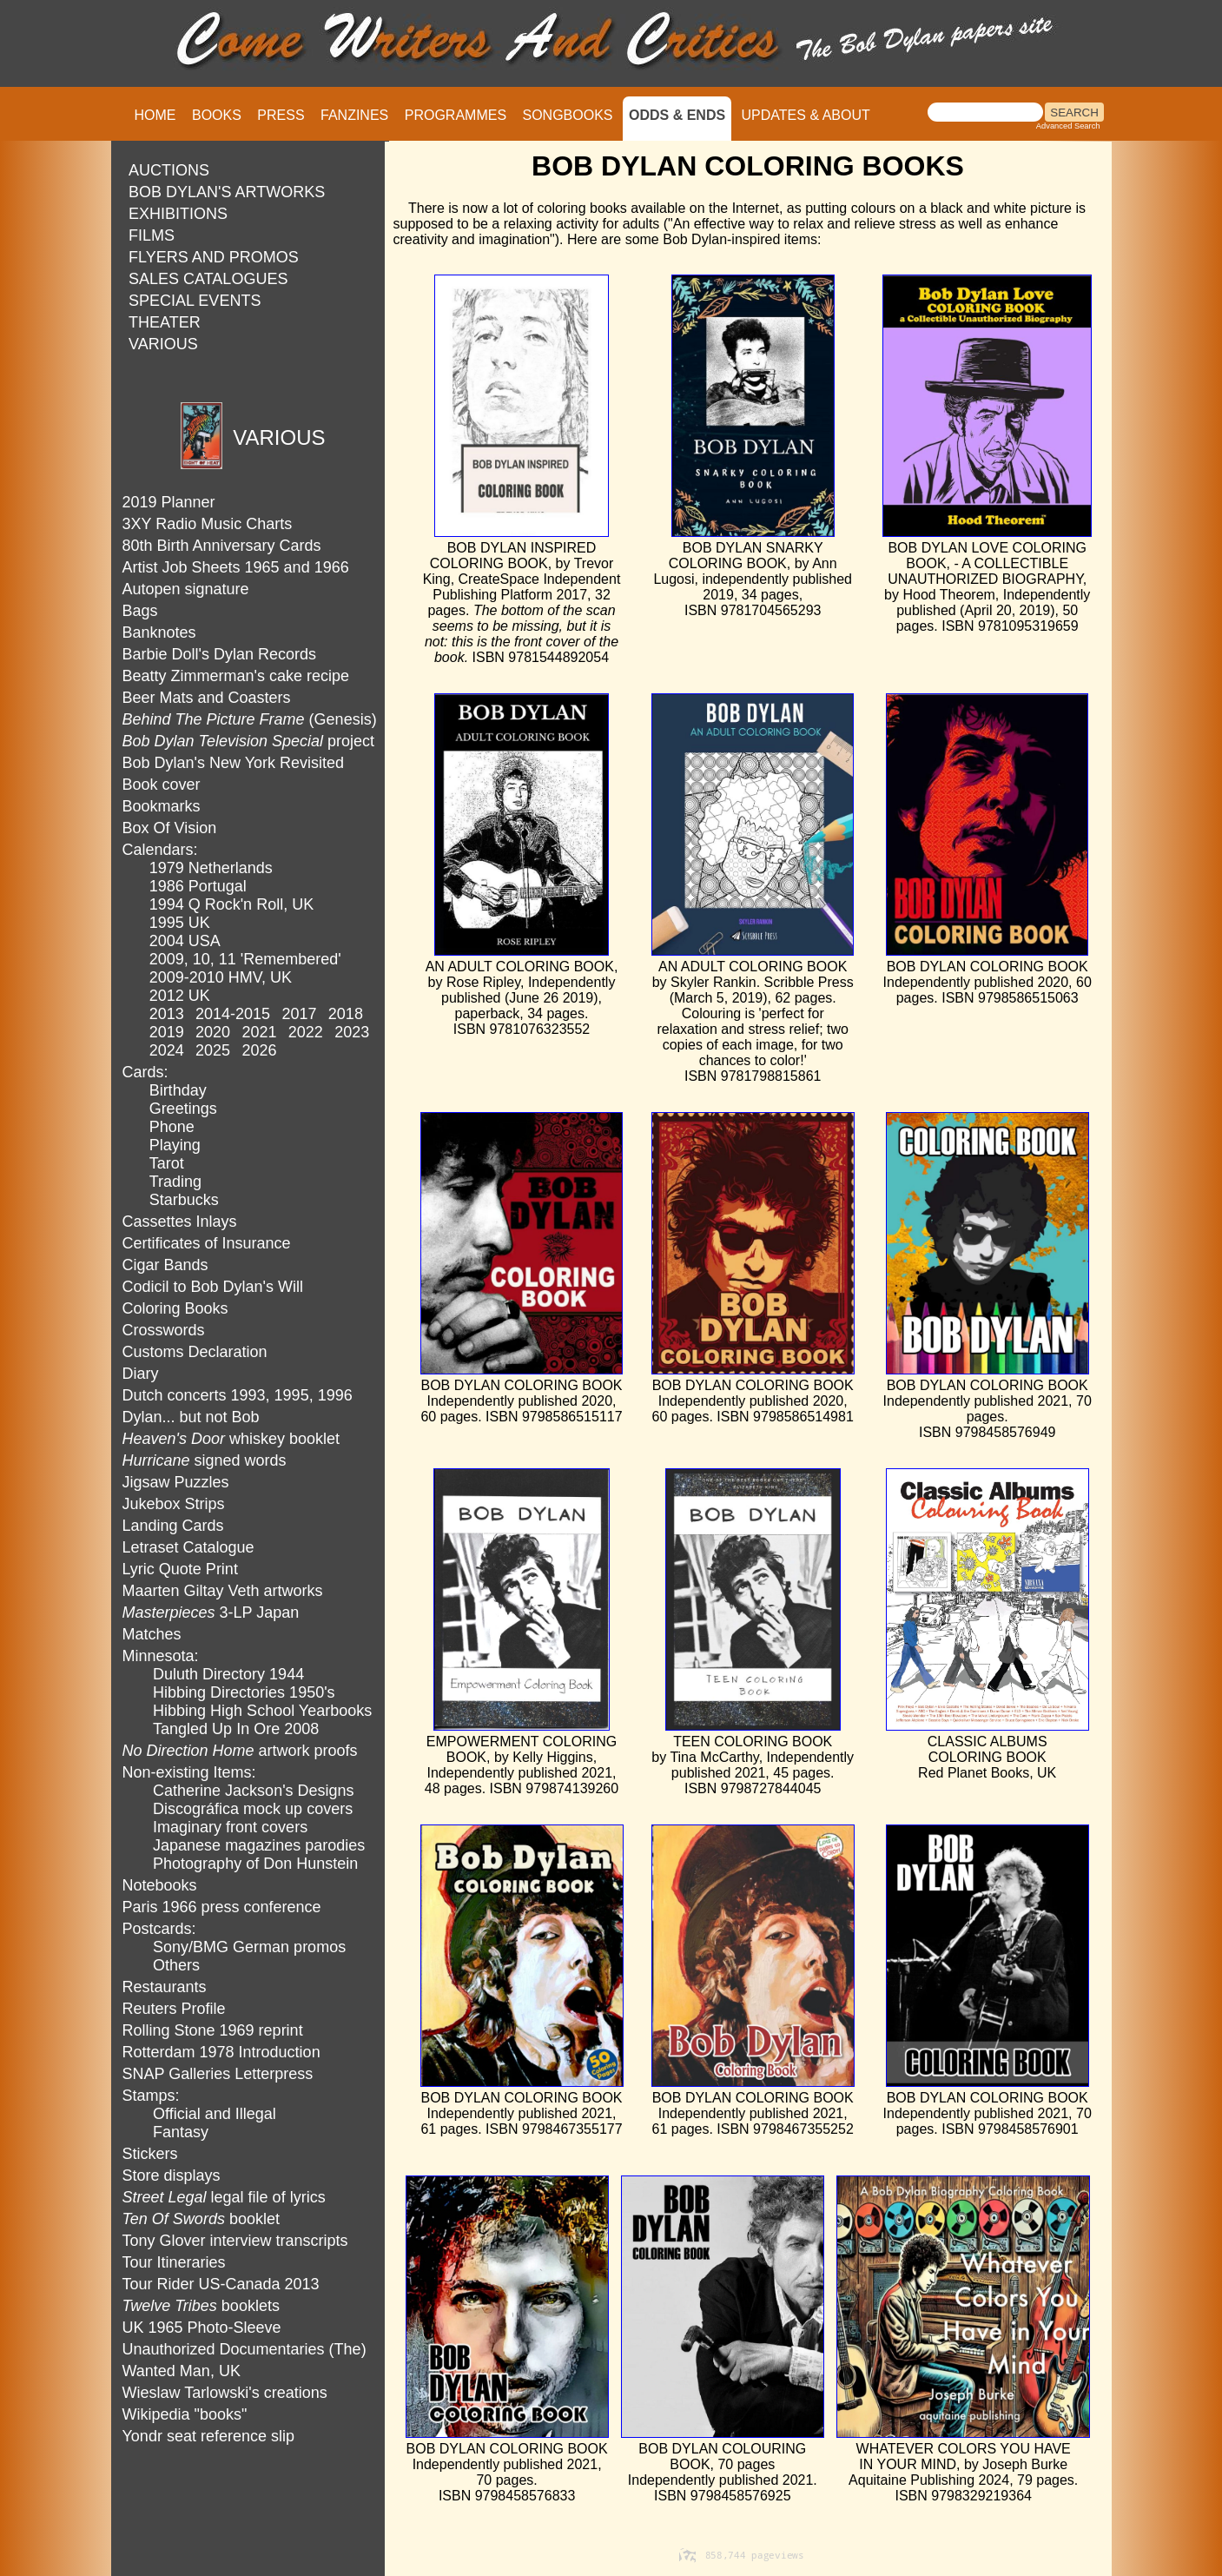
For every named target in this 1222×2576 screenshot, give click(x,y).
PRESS (280, 115)
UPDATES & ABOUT (806, 115)
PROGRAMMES (455, 115)
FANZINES (354, 115)
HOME (155, 115)
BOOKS (216, 115)
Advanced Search (1068, 126)
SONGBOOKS (568, 115)
